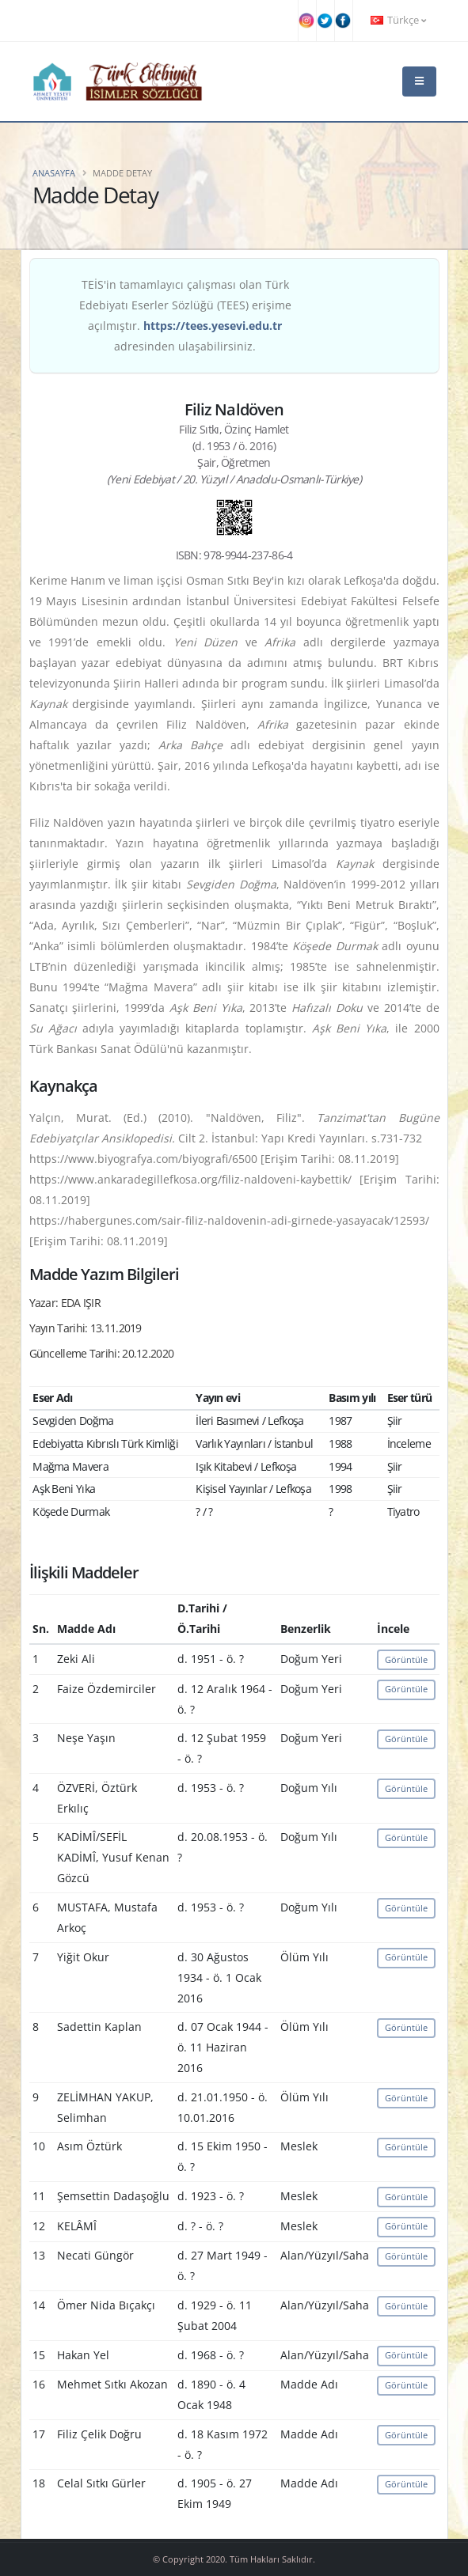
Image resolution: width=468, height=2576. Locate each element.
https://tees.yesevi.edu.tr (212, 325)
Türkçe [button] (398, 20)
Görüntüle (406, 1659)
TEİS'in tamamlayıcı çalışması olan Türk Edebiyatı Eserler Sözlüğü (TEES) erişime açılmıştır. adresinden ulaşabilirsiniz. (185, 315)
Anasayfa (53, 173)
